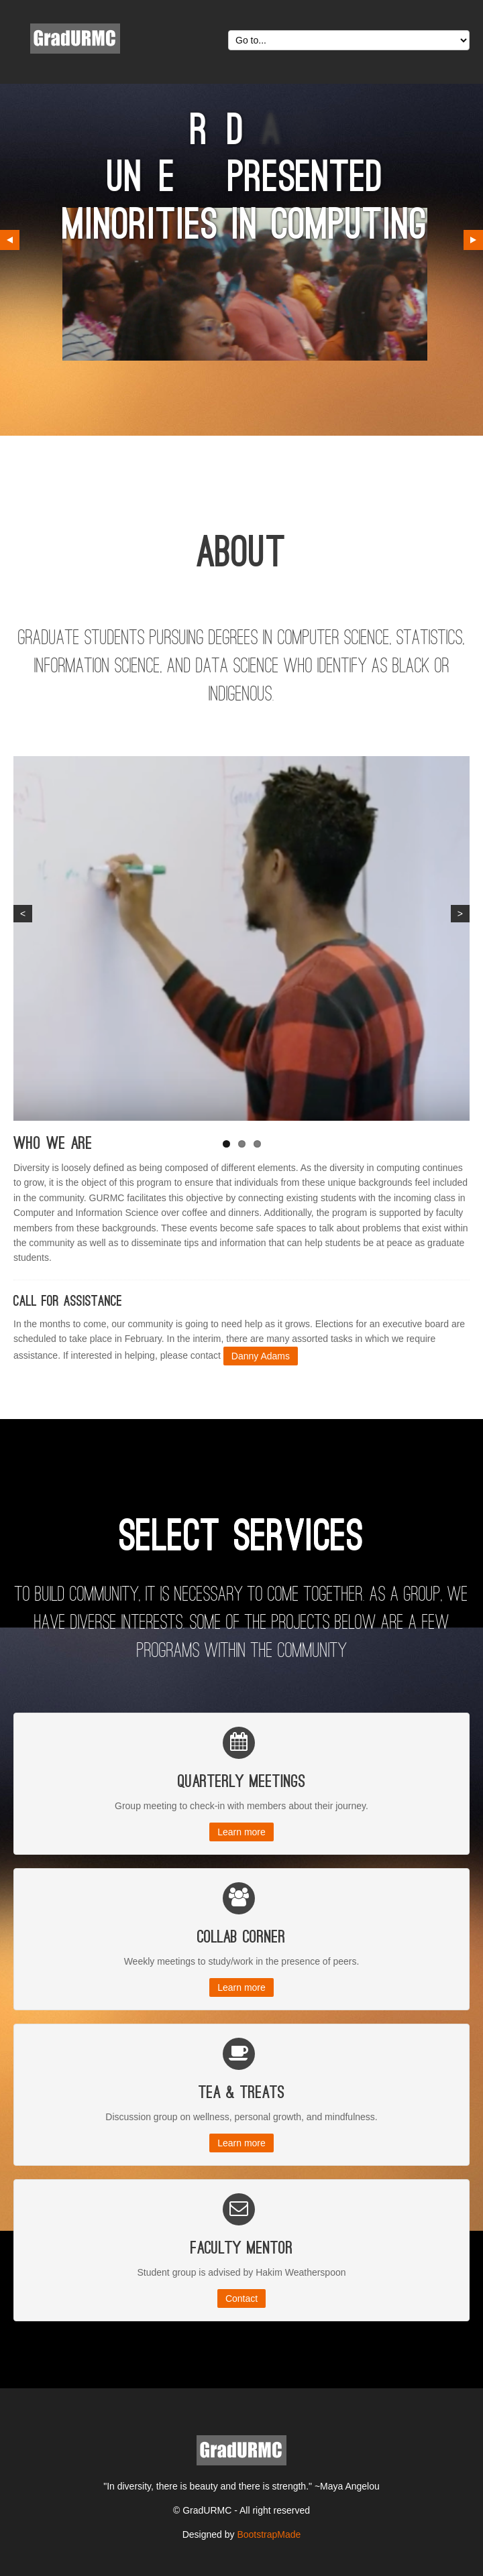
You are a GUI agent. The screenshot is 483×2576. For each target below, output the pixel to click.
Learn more (241, 1832)
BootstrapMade (269, 2534)
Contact (241, 2298)
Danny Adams (260, 1356)
